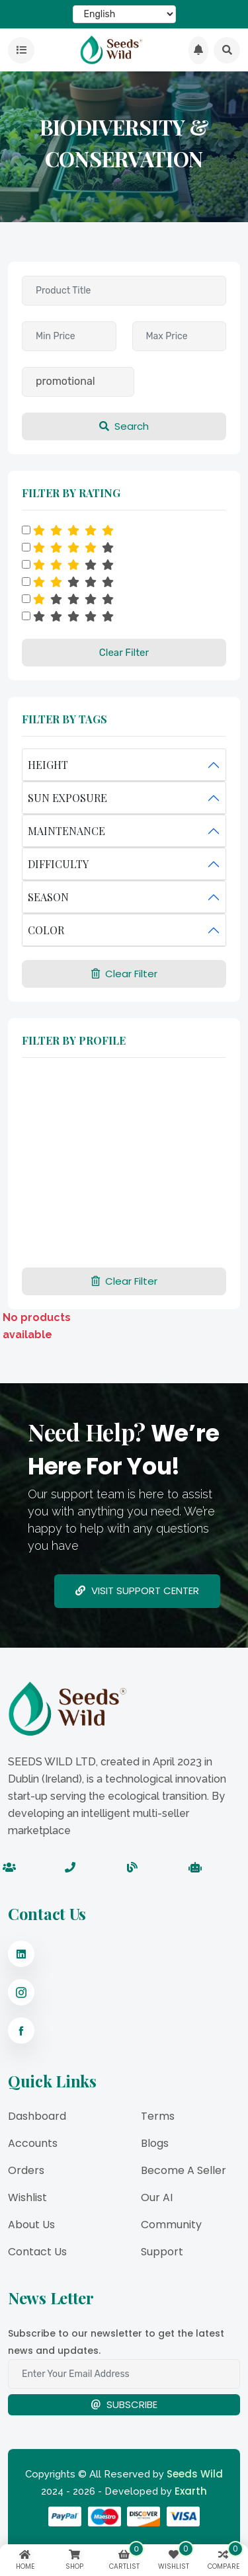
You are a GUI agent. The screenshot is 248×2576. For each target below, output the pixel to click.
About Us (31, 2224)
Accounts (33, 2143)
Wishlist (27, 2197)
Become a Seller (183, 2170)
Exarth (191, 2491)
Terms (158, 2116)
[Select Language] (124, 14)
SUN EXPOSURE (67, 798)
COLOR (46, 930)
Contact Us (37, 2251)
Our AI (157, 2197)
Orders (26, 2170)
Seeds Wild (195, 2474)
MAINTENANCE (66, 831)
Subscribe (124, 2404)
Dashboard (37, 2116)
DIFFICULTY (58, 864)
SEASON (48, 897)
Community (171, 2224)
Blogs (155, 2143)
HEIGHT (48, 765)
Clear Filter (124, 653)
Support (162, 2251)
